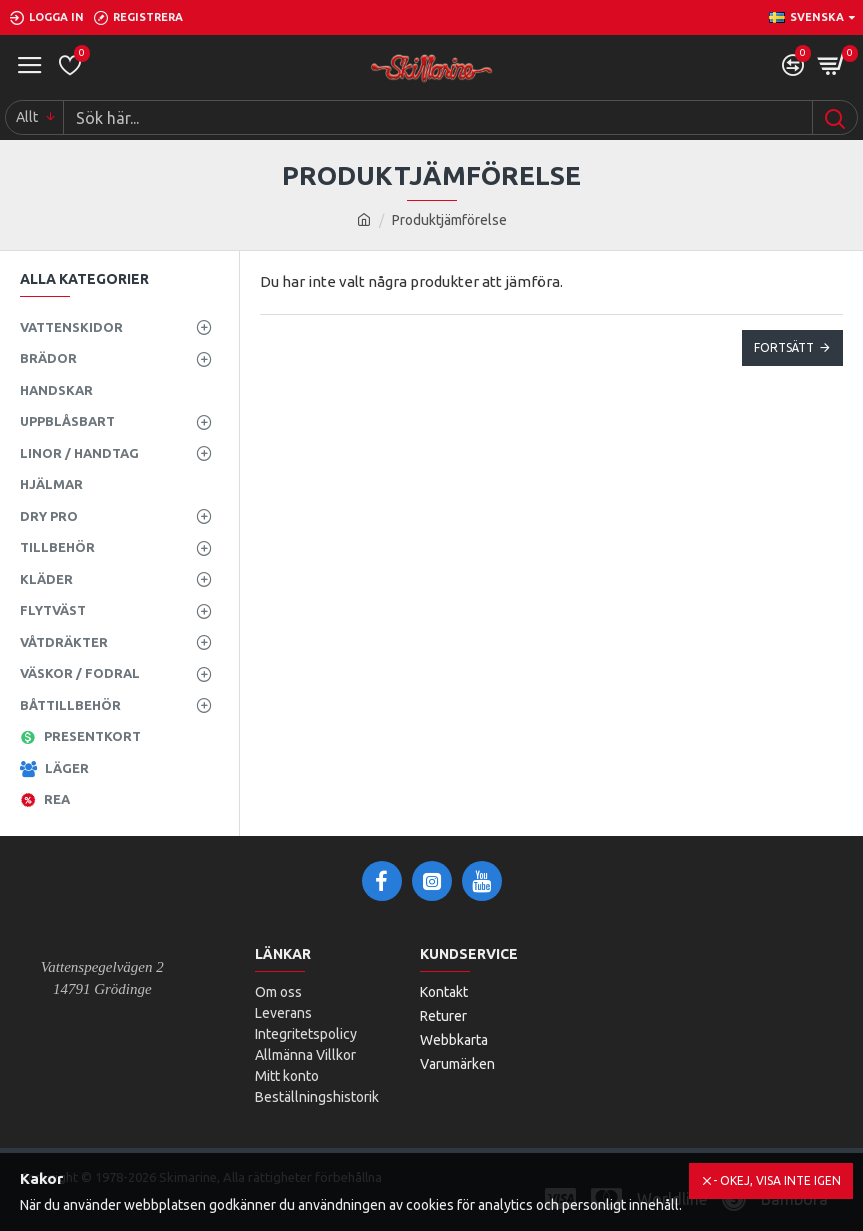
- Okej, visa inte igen (777, 1180)
